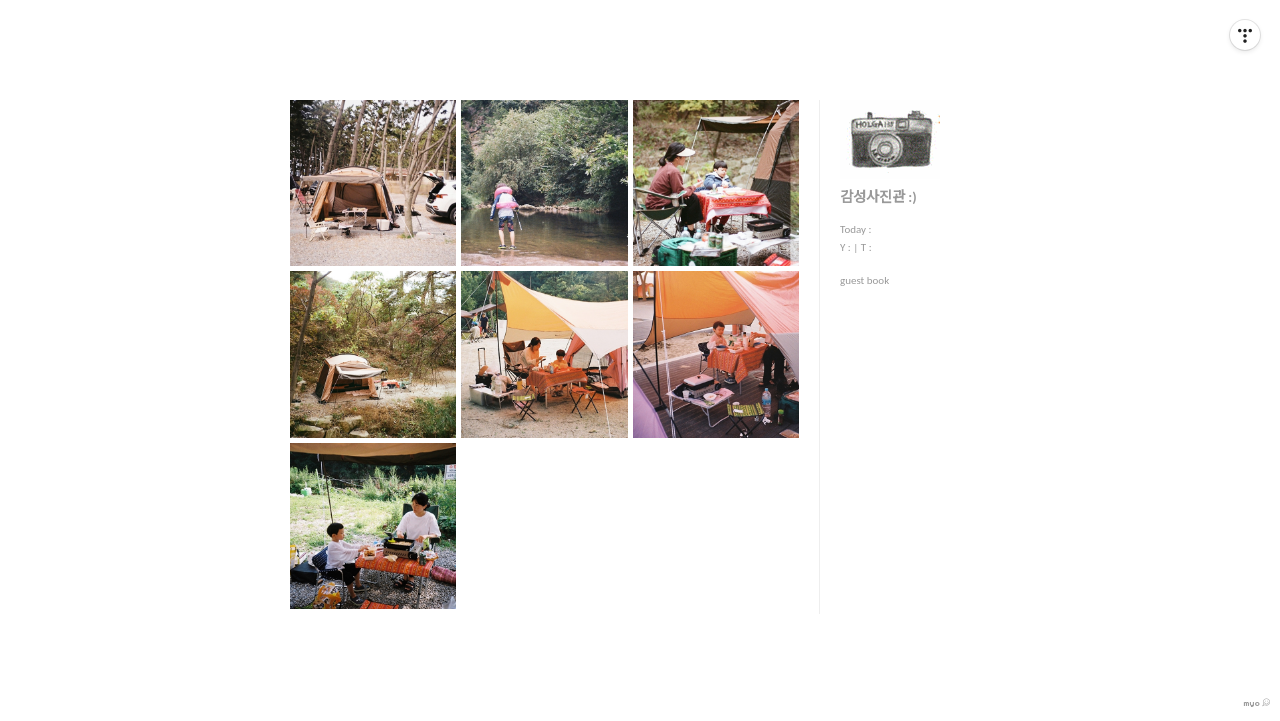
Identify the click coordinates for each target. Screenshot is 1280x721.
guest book (864, 280)
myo (1256, 703)
